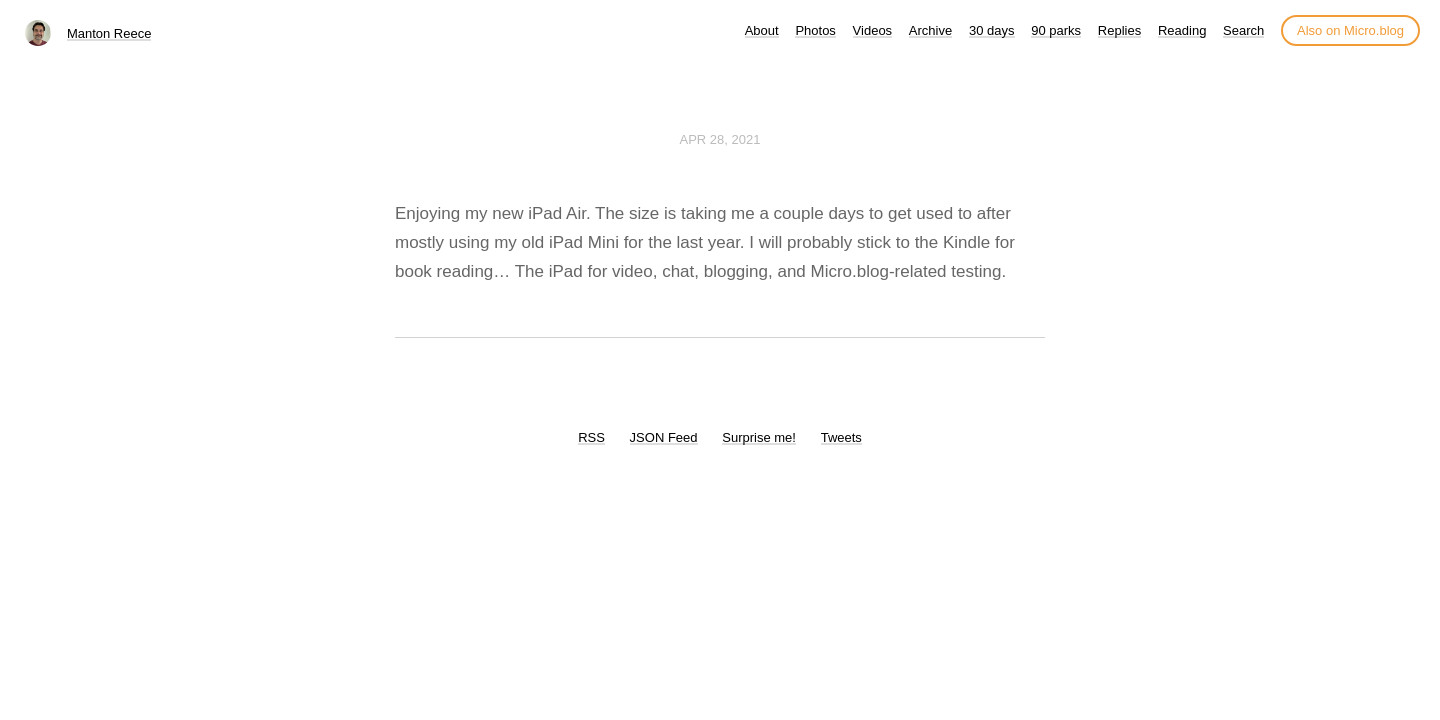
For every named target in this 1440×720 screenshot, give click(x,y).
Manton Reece (109, 33)
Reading (1182, 30)
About (762, 30)
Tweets (841, 437)
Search (1243, 30)
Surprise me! (759, 437)
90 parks (1056, 30)
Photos (815, 30)
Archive (930, 30)
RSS (591, 437)
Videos (873, 30)
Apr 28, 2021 (720, 139)
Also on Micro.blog (1350, 30)
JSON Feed (664, 437)
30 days (992, 30)
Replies (1119, 30)
